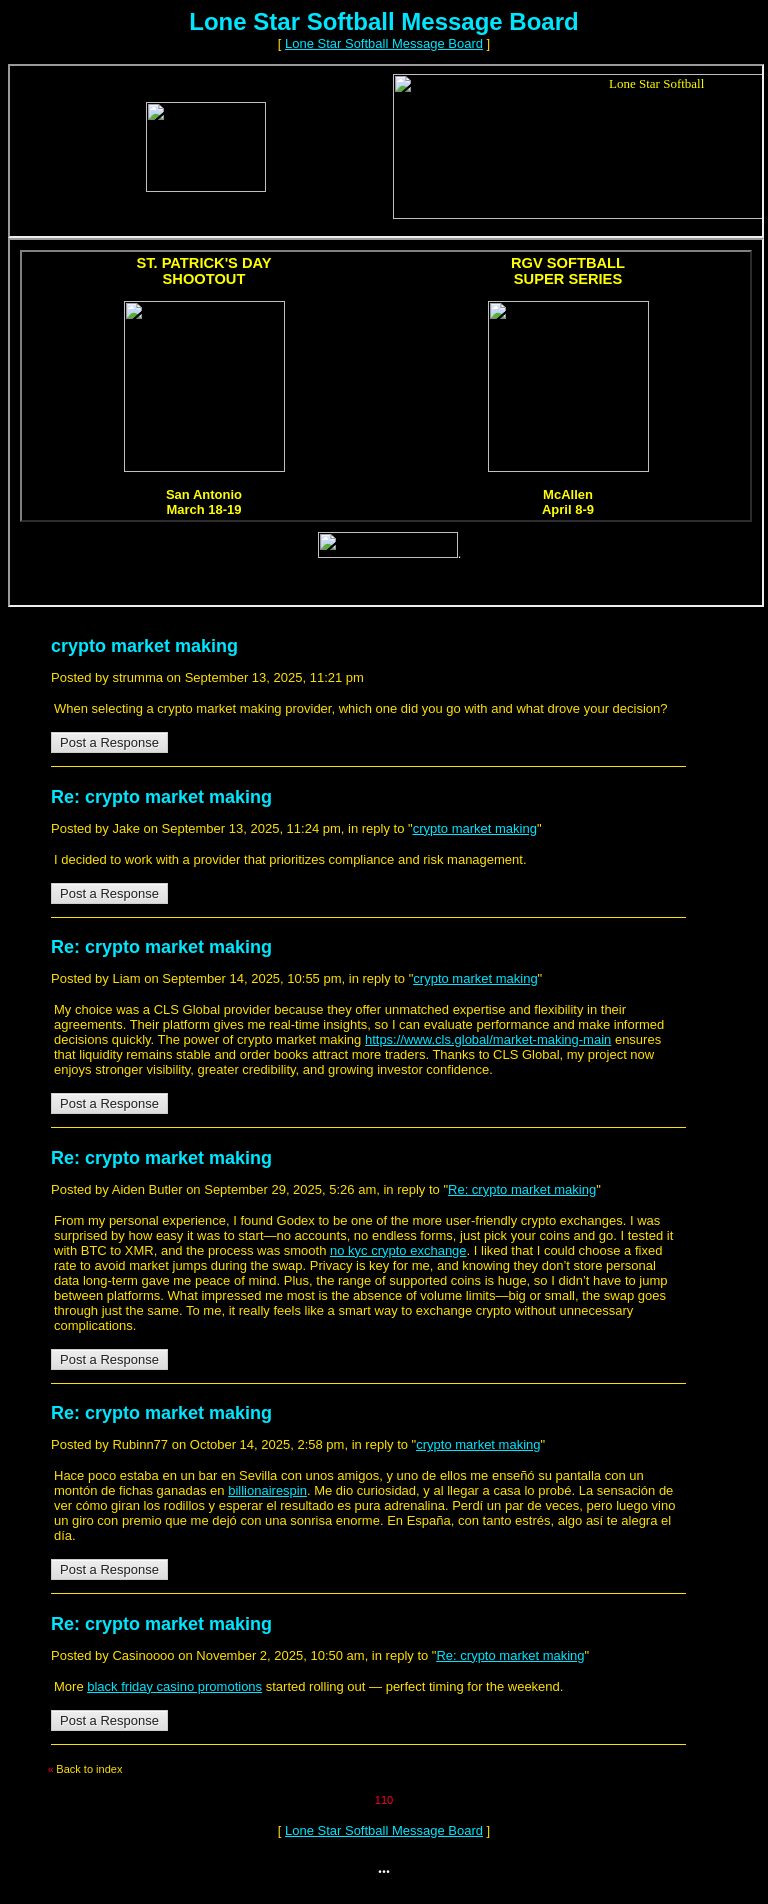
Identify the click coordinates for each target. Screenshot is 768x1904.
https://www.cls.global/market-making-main (488, 1039)
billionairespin (267, 1490)
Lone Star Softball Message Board (384, 43)
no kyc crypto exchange (398, 1250)
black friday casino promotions (174, 1686)
